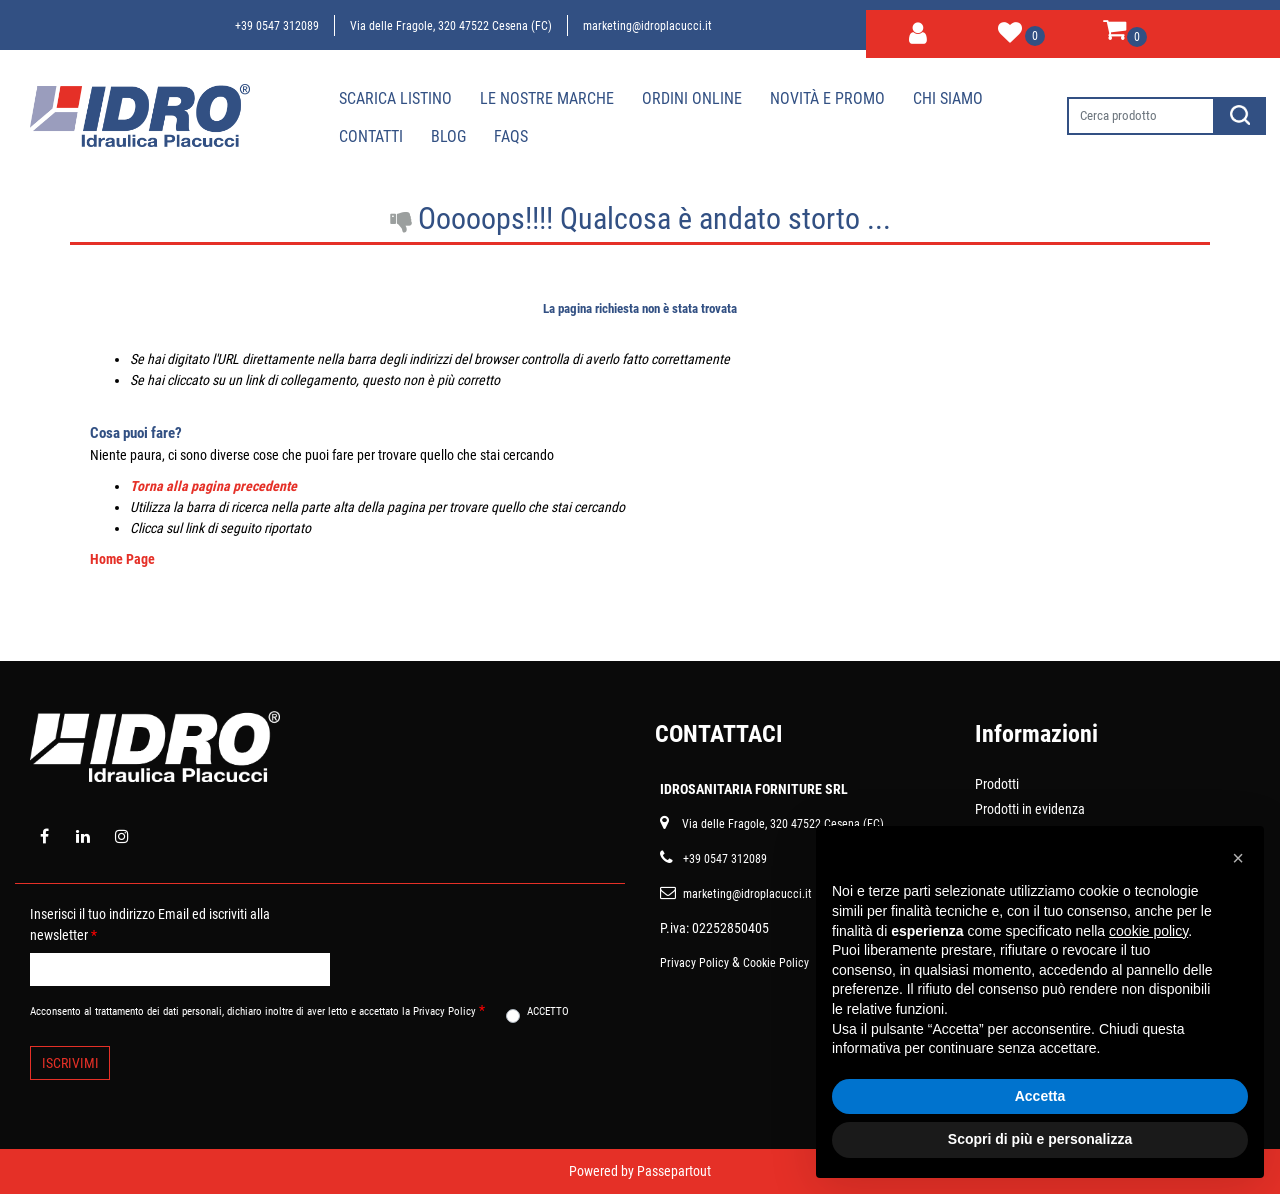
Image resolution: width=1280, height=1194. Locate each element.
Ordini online (692, 98)
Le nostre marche (547, 98)
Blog (448, 136)
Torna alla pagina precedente (213, 486)
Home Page (122, 559)
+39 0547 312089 (277, 26)
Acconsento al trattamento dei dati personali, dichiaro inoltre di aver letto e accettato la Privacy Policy (257, 1010)
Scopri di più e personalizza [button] (1040, 1139)
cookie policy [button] (1148, 931)
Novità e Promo (827, 98)
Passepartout (674, 1171)
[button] (918, 30)
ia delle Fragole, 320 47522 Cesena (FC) (786, 824)
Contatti (371, 136)
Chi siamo (948, 98)
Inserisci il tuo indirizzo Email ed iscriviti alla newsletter (150, 924)
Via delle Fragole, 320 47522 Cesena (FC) (451, 26)
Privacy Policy (694, 963)
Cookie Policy (776, 963)
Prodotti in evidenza (1030, 809)
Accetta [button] (1040, 1096)
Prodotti (997, 784)
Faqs (511, 136)
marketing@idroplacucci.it (647, 26)
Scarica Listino (395, 98)
